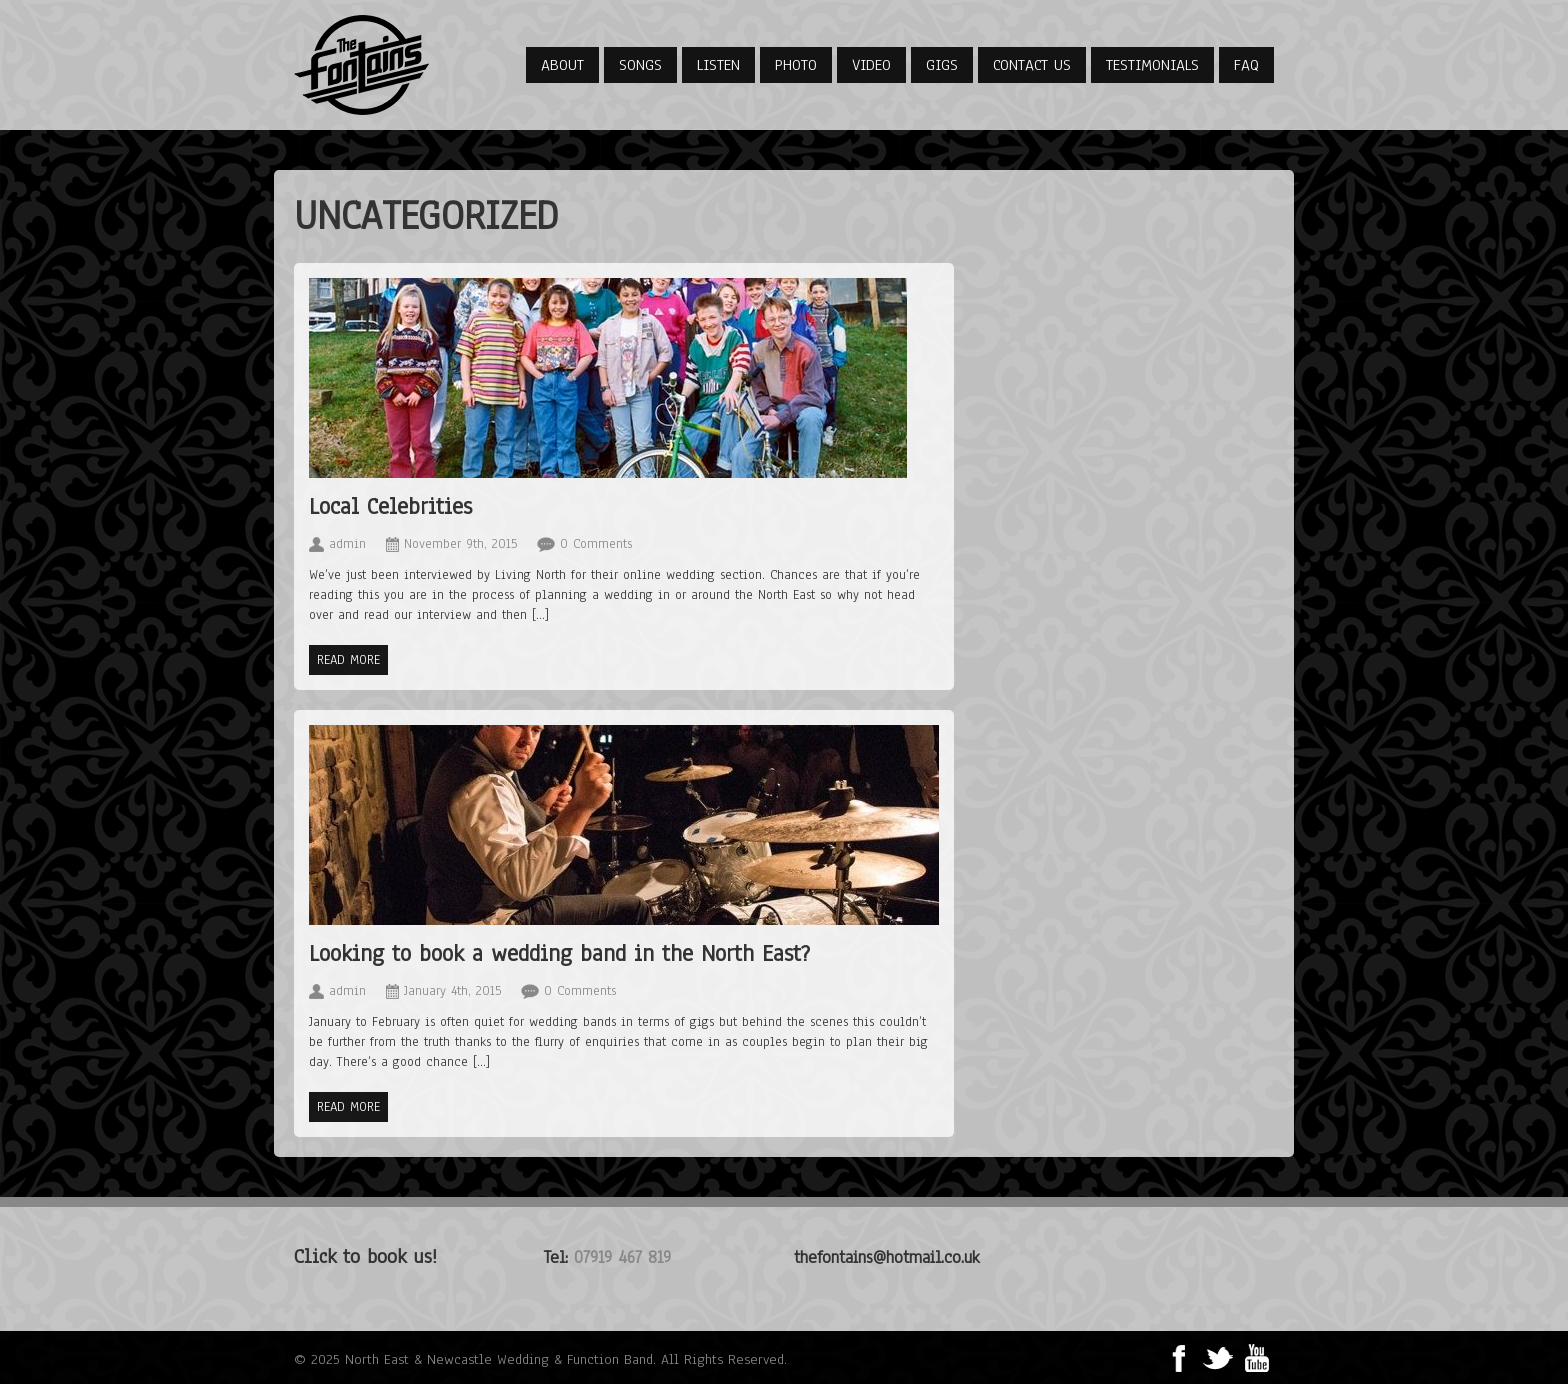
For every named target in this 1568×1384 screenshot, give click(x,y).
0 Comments (596, 544)
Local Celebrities (390, 506)
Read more (348, 660)
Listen (718, 65)
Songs (640, 65)
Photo (796, 65)
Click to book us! (365, 1256)
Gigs (942, 65)
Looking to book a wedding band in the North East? (559, 953)
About (562, 65)
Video (871, 65)
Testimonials (1152, 65)
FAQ (1246, 65)
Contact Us (1032, 65)
